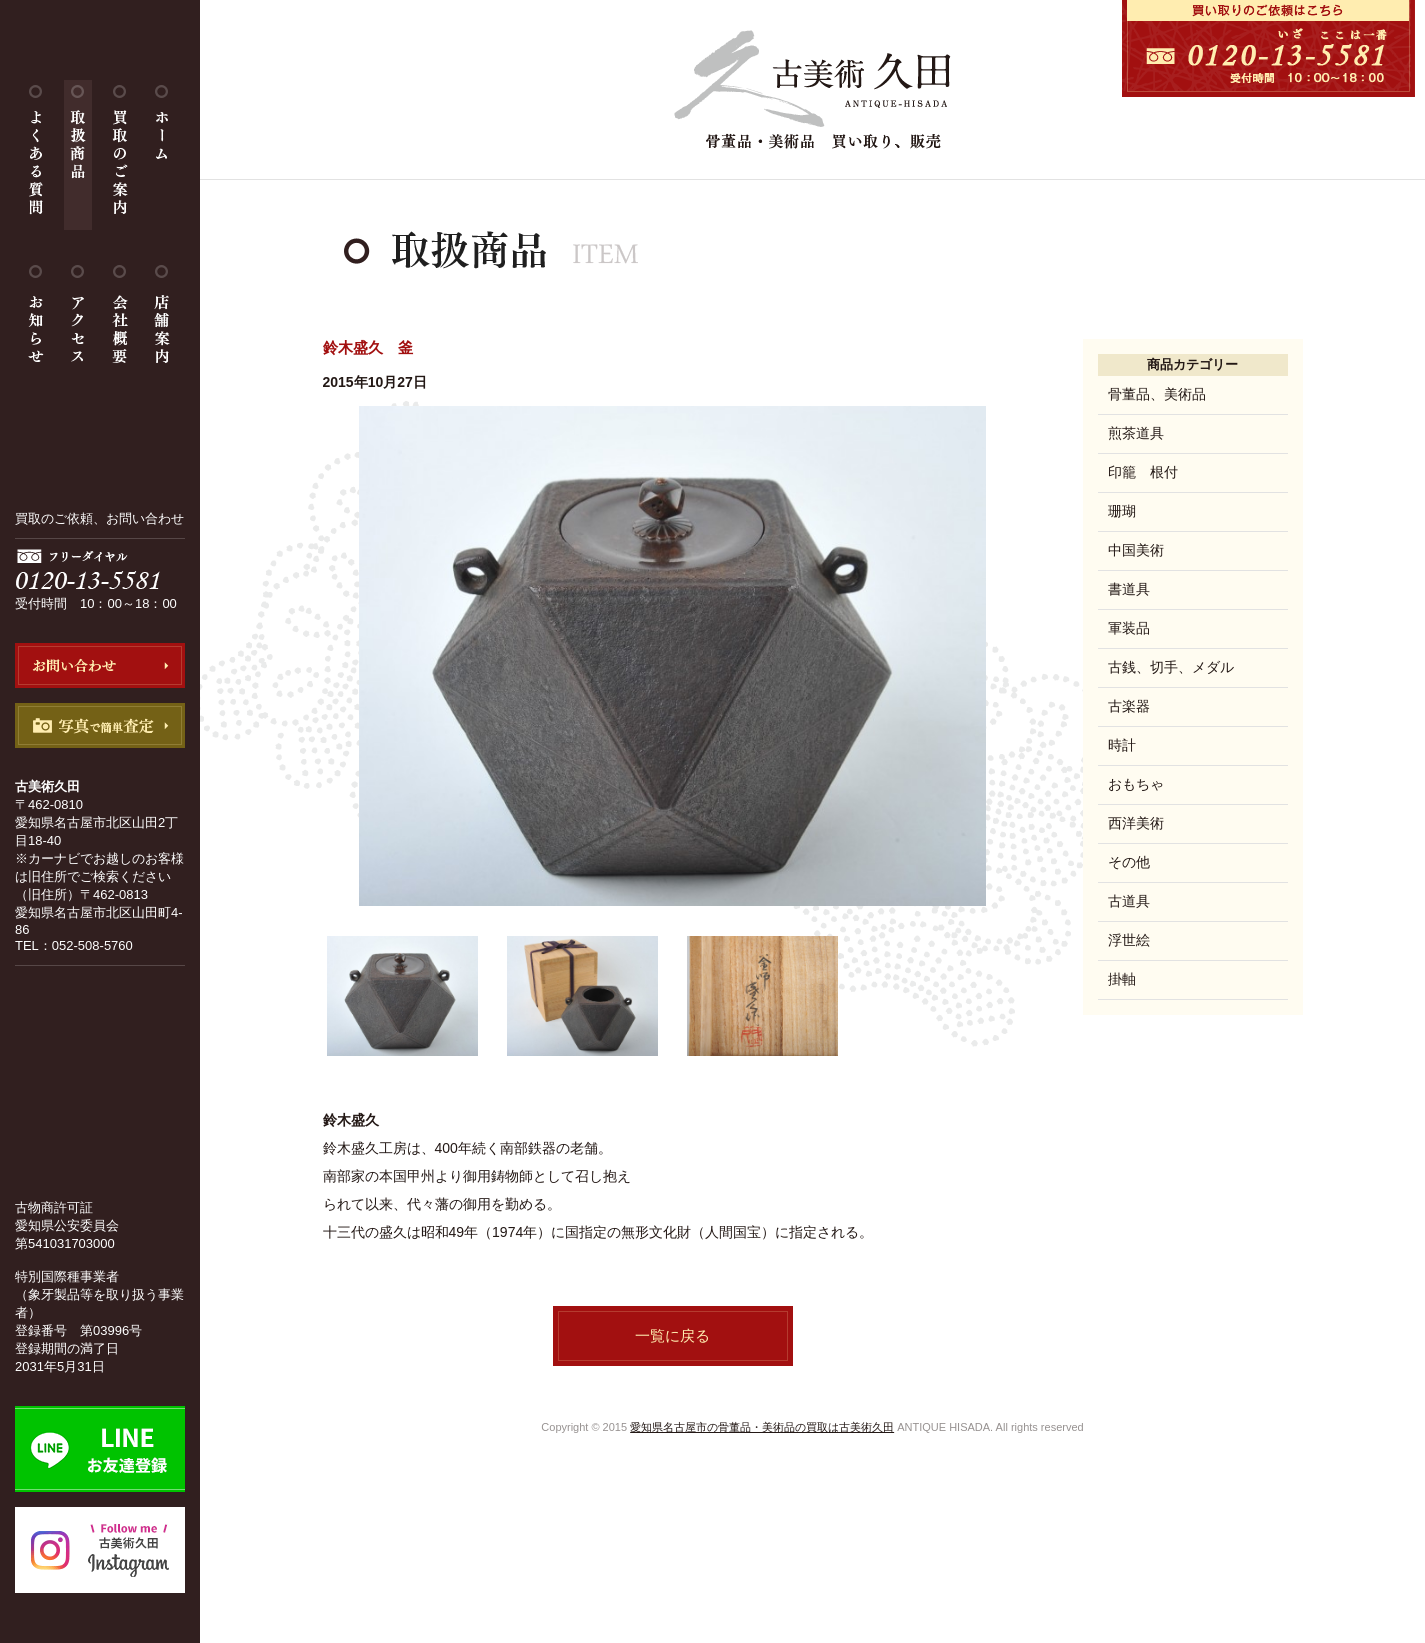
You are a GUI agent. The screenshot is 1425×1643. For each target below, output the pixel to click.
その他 (1129, 862)
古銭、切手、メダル (1171, 667)
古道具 (1129, 901)
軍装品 (1129, 628)
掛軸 (1122, 979)
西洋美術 (1136, 823)
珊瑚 (1122, 511)
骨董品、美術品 (1157, 394)
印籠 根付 (1143, 472)
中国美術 (1136, 550)
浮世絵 (1129, 940)
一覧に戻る (672, 1335)
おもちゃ (1136, 784)
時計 (1122, 745)
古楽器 (1129, 706)
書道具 (1129, 589)
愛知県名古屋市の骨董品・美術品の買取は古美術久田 (762, 1427)
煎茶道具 (1136, 433)
